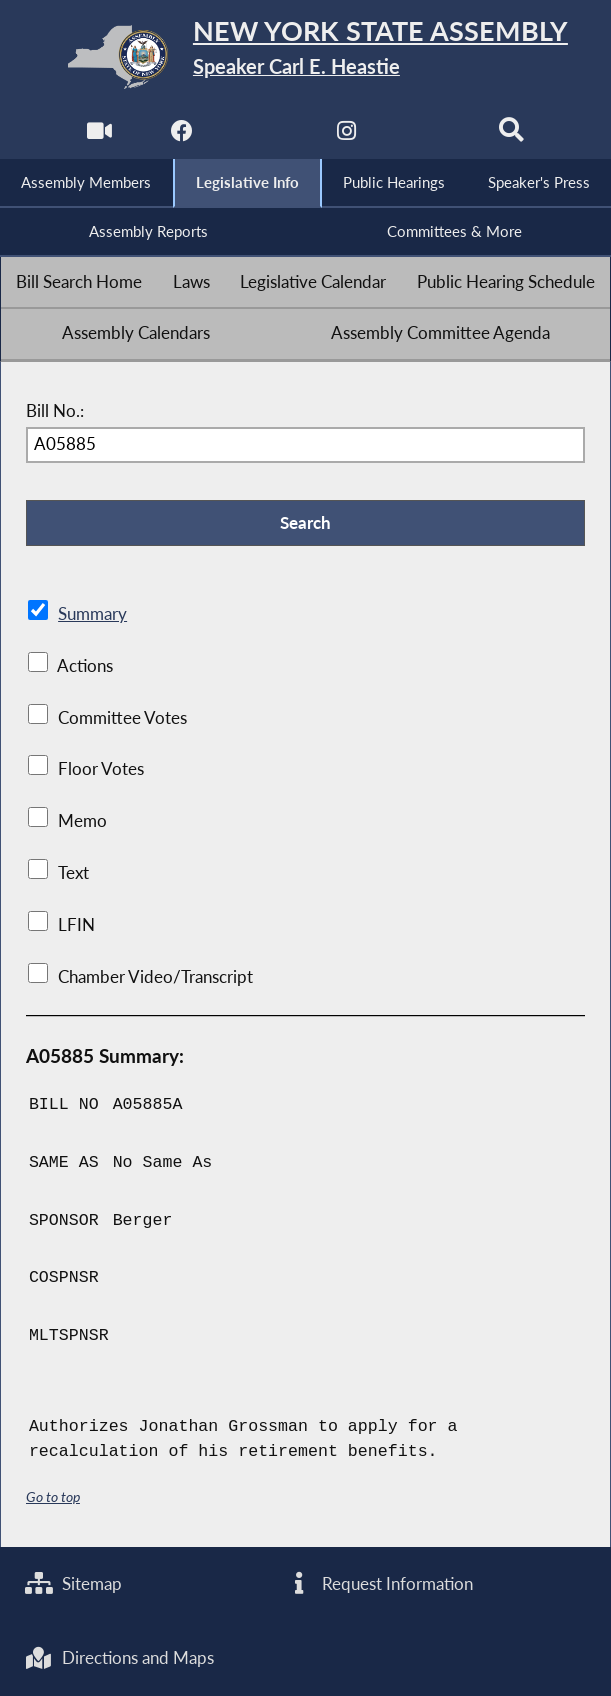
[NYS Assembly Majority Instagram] (346, 136)
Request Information (379, 1584)
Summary (92, 614)
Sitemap (73, 1584)
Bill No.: (55, 411)
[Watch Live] (99, 136)
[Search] (511, 136)
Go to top (53, 1496)
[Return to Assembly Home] (305, 57)
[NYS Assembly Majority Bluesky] (429, 136)
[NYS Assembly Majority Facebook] (181, 136)
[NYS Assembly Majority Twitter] (264, 136)
